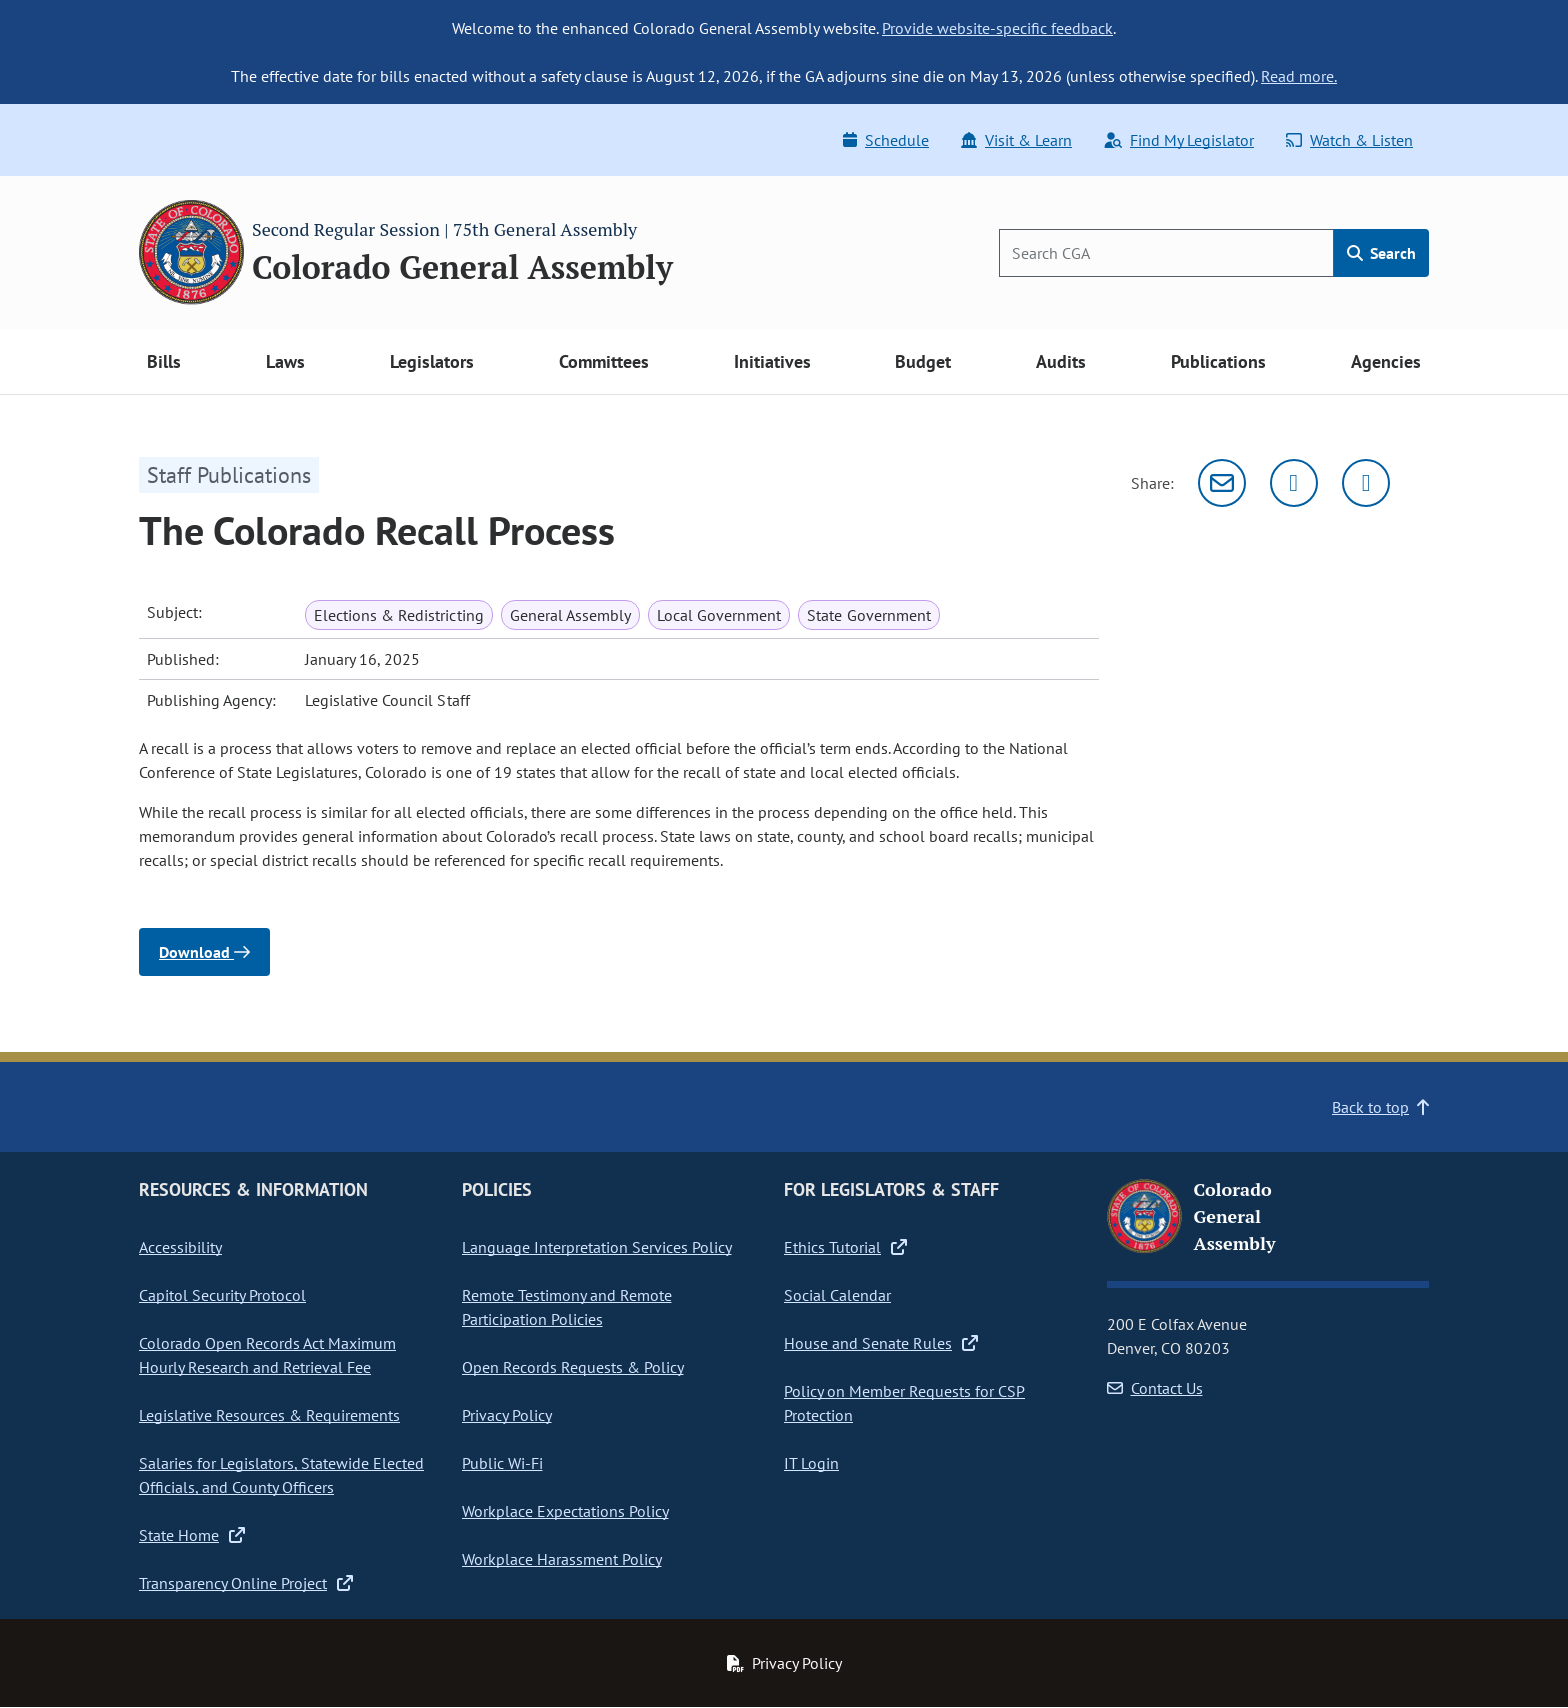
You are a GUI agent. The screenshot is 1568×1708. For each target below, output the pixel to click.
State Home (192, 1535)
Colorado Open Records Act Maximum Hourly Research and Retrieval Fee (267, 1355)
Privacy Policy (507, 1415)
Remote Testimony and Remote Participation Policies (567, 1307)
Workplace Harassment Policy (562, 1559)
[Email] (1222, 483)
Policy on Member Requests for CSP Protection (904, 1403)
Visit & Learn (1016, 140)
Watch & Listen (1349, 140)
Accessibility (180, 1247)
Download (204, 952)
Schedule (886, 140)
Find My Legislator (1179, 140)
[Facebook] (1366, 483)
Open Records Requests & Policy (573, 1367)
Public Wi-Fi (502, 1463)
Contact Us (1155, 1388)
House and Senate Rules (881, 1343)
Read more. (1299, 76)
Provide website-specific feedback (997, 28)
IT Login (811, 1463)
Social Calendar (837, 1295)
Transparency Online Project (246, 1583)
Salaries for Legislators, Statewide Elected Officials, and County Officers (281, 1475)
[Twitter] (1294, 483)
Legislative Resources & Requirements (269, 1415)
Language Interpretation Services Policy (597, 1247)
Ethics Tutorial (845, 1247)
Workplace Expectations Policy (565, 1511)
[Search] (1166, 253)
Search (1381, 253)
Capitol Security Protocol (222, 1295)
